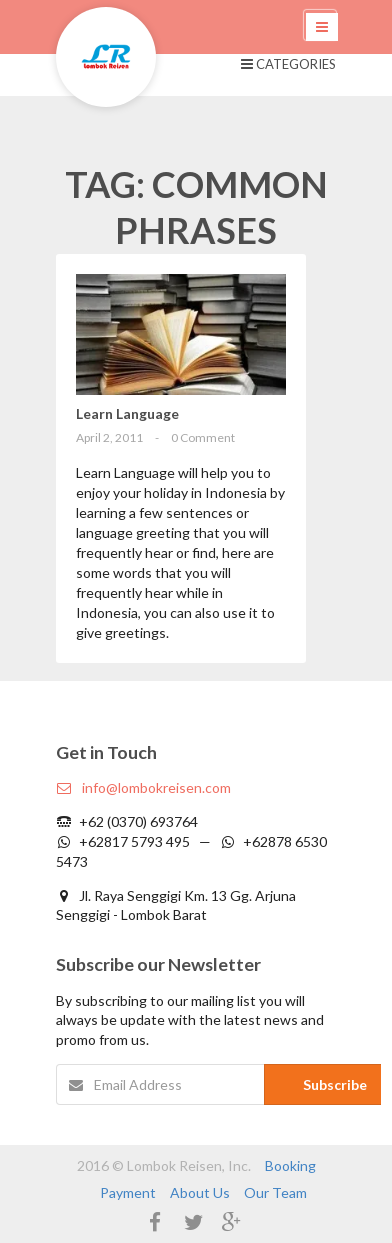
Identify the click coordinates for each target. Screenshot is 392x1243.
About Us (200, 1192)
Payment (128, 1192)
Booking (290, 1165)
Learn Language (127, 413)
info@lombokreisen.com (143, 787)
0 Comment (203, 437)
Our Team (275, 1192)
